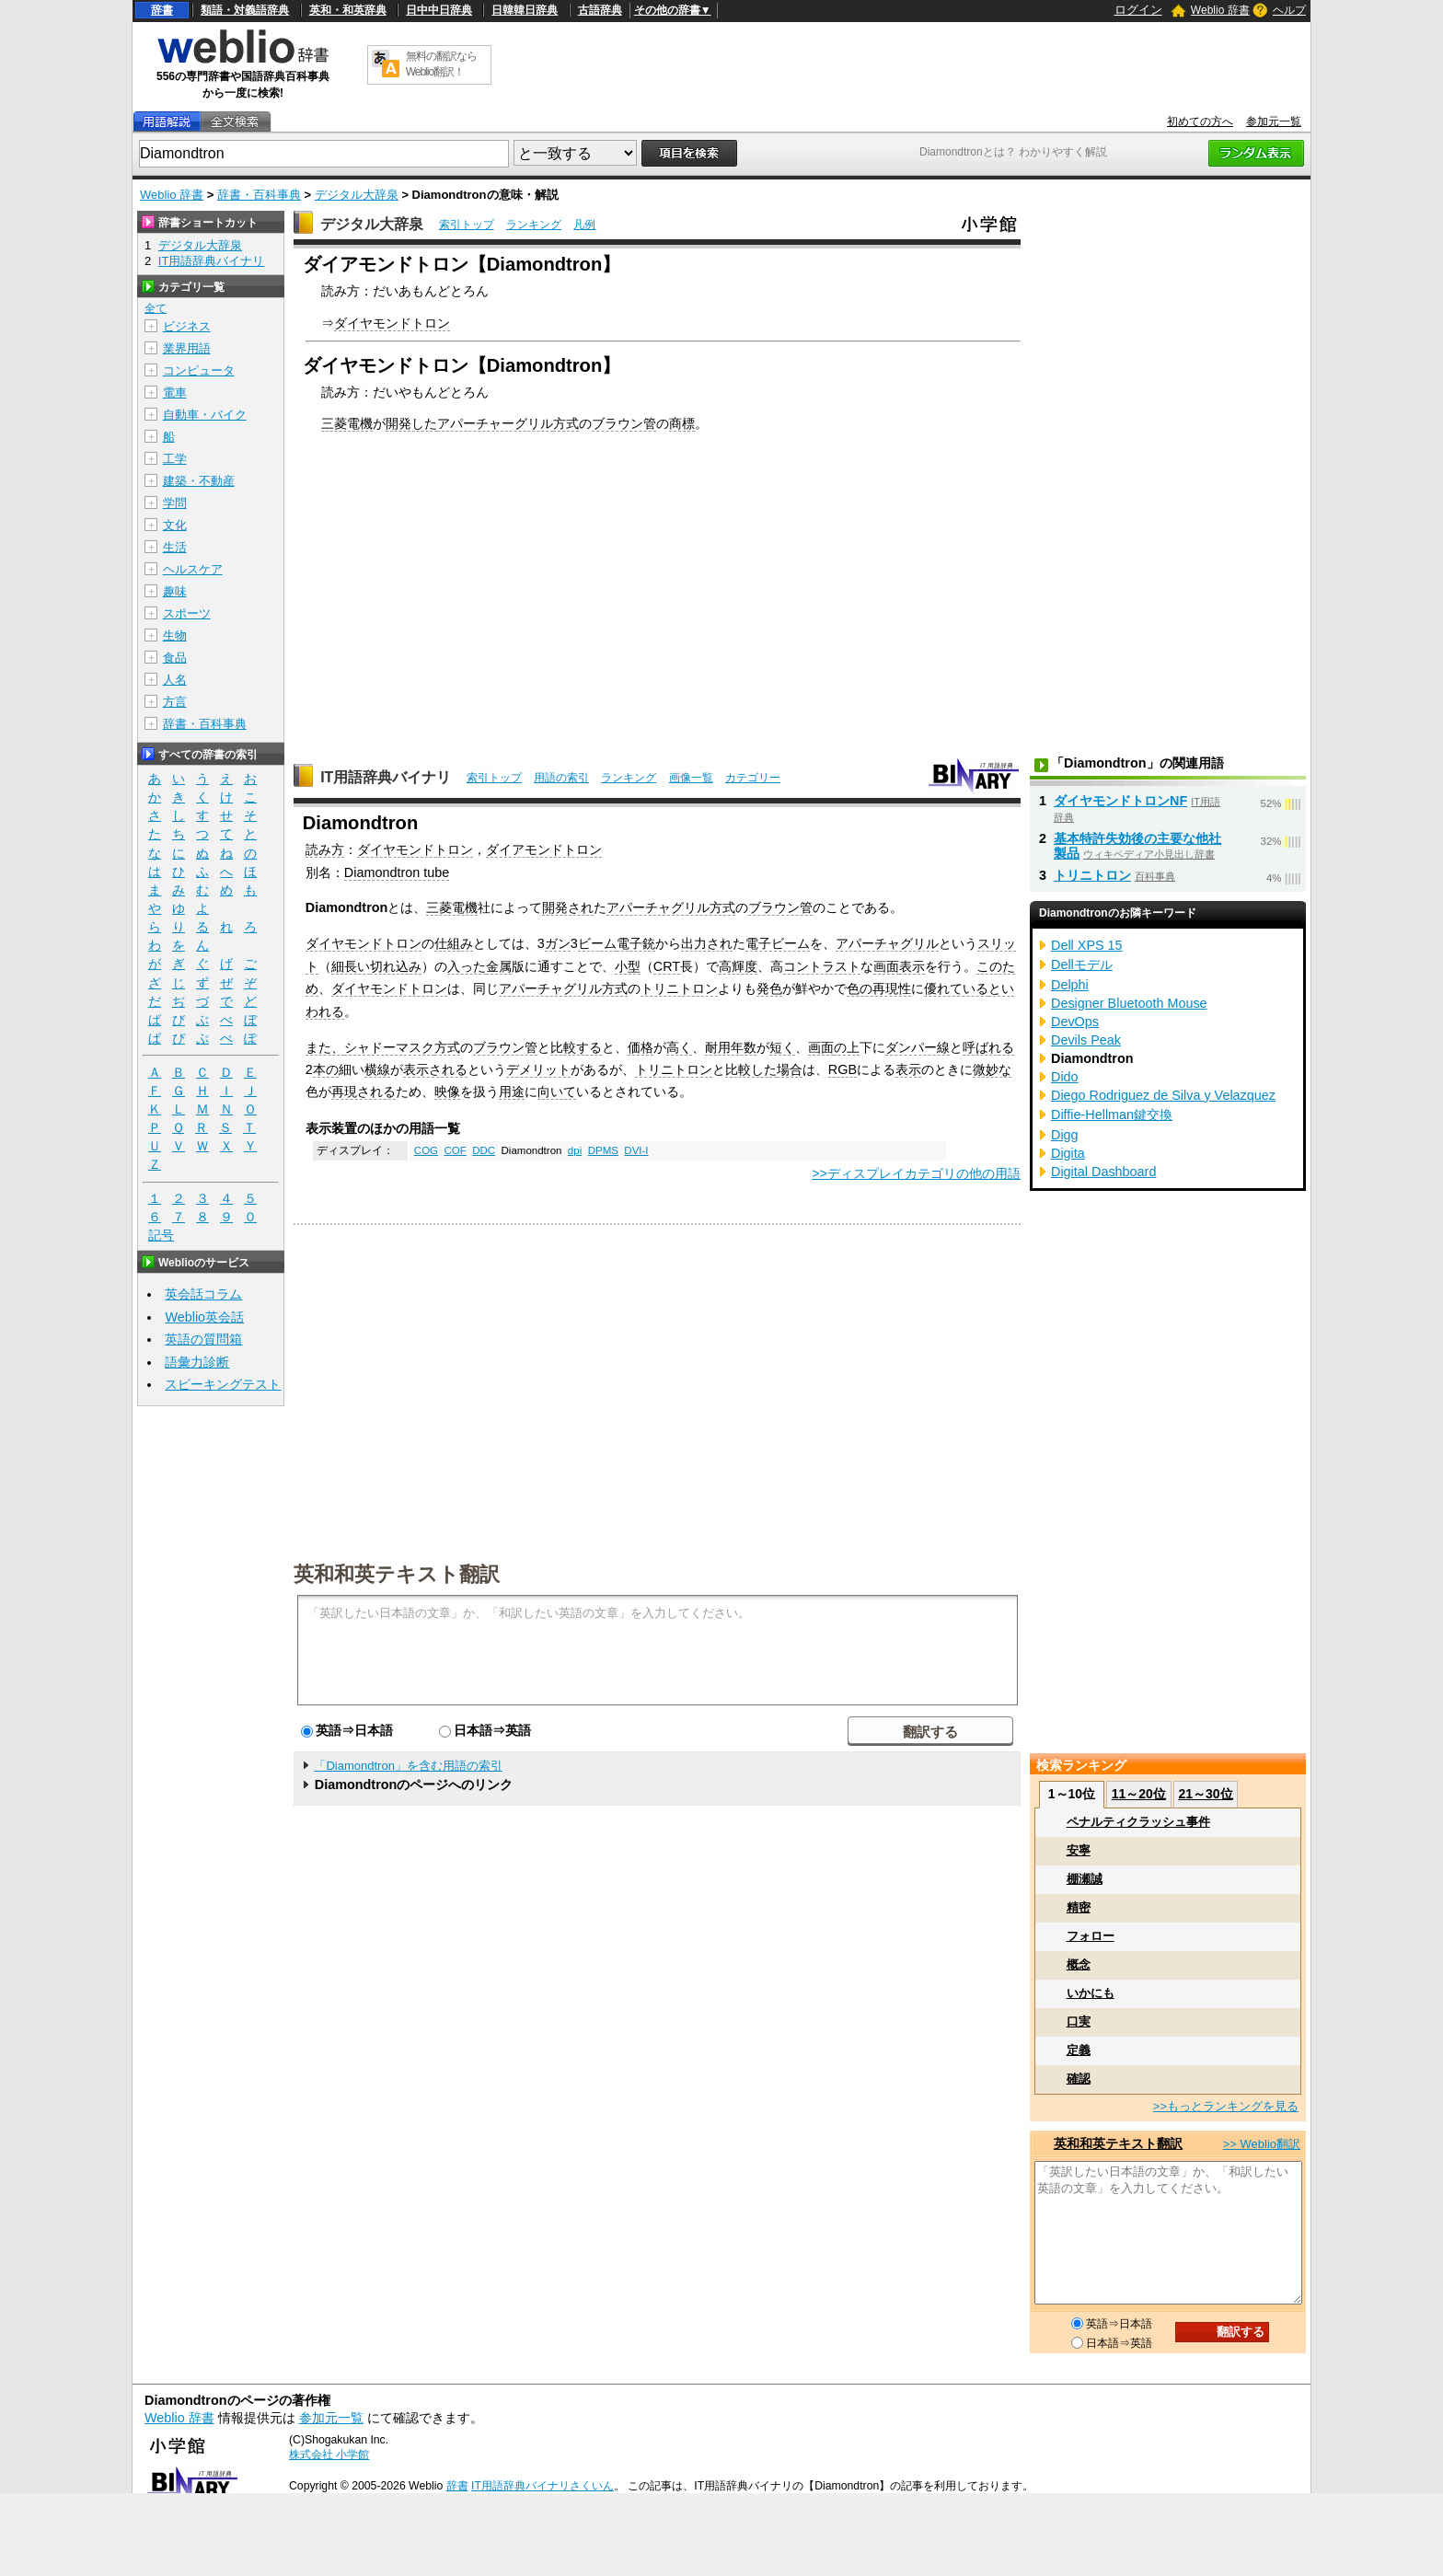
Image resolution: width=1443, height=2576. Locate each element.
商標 (682, 423)
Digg (1065, 1134)
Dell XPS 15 (1087, 945)
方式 (566, 423)
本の (326, 1069)
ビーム (597, 943)
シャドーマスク (389, 1047)
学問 (175, 503)
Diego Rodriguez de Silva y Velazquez (1163, 1095)
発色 (769, 988)
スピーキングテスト (223, 1384)
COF (455, 1150)
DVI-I (636, 1150)
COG (426, 1150)
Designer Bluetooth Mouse (1129, 1003)
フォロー (1090, 1936)
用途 (512, 1091)
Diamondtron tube (396, 872)
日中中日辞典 (439, 10)
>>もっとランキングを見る (1226, 2106)
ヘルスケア (193, 569)
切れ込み (395, 966)
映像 (447, 1091)
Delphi (1070, 984)
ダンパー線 (917, 1047)
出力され (707, 943)
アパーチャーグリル (495, 423)
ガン (558, 943)
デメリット (538, 1069)
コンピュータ (199, 370)
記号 (161, 1235)
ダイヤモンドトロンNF (1120, 800)
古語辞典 (600, 10)
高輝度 (738, 966)
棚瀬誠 (1084, 1879)
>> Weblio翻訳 (1261, 2144)
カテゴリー (752, 777)
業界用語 (187, 348)
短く (782, 1047)
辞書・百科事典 (259, 195)
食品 (175, 657)
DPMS (603, 1150)
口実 (1079, 2021)
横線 (377, 1069)
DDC (483, 1150)
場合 (789, 1069)
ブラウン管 (624, 423)
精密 (1079, 1907)
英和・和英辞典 (348, 10)
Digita (1068, 1153)
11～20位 (1139, 1793)
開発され (568, 907)
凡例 (584, 224)
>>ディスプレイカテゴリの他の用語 (916, 1173)
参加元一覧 (1273, 121)
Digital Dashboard (1103, 1171)
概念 (1079, 1964)
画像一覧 (691, 777)
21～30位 (1205, 1793)
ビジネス (187, 326)
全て (155, 308)
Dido (1065, 1076)
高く (679, 1047)
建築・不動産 (199, 481)
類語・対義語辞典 (245, 10)
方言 (175, 702)
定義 (1079, 2050)
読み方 (325, 849)
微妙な (992, 1069)
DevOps (1075, 1021)
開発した (411, 423)
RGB (842, 1069)
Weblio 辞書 (1220, 10)
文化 (175, 525)
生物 (175, 635)
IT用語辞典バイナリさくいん (542, 2485)
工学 (175, 459)
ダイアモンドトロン (544, 849)
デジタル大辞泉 (356, 195)
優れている (956, 988)
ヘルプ (1289, 10)
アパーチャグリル (887, 943)
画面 (886, 966)
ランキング (533, 224)
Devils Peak (1086, 1040)
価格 (640, 1047)
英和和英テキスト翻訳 (397, 1573)
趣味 (175, 591)
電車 (175, 392)
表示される (435, 1069)
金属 (499, 966)
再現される (363, 1091)
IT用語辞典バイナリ (385, 777)
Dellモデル (1082, 964)
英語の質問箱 (203, 1339)
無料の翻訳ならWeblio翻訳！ (441, 64)
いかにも (1090, 1993)
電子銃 (636, 943)
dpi (575, 1150)
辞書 (162, 10)
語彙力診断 (197, 1362)
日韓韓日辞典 (524, 10)
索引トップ (466, 224)
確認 (1079, 2078)
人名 (175, 680)
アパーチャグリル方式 (670, 907)
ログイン (1138, 10)
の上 (847, 1047)
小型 (628, 966)
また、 (325, 1047)
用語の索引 (561, 777)
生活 (175, 547)
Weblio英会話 (204, 1317)
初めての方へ (1200, 121)
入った (466, 966)
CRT (666, 966)
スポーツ (187, 613)
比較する (576, 1047)
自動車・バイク (205, 415)
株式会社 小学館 (329, 2454)
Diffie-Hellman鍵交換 (1111, 1114)
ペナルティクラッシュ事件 (1138, 1822)
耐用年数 (730, 1047)
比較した (751, 1069)
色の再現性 (879, 988)
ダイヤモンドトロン (392, 323)
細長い (350, 966)
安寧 (1079, 1850)
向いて (556, 1091)
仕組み (453, 943)
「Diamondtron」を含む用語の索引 (408, 1766)
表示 (912, 966)
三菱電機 (347, 423)
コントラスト (821, 966)
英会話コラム (203, 1294)
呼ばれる (988, 1047)
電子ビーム (777, 943)
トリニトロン (679, 988)
